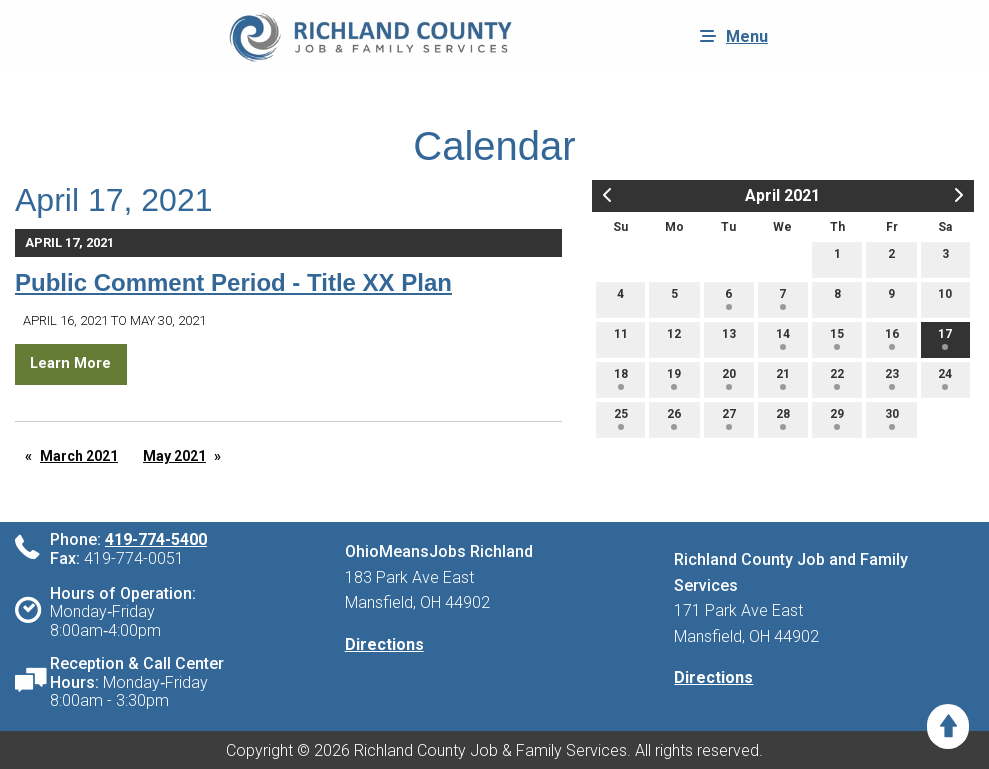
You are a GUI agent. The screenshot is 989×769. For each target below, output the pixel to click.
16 (892, 338)
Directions (384, 644)
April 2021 (782, 195)
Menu (729, 36)
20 (729, 378)
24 (945, 378)
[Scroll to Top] (948, 726)
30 (892, 418)
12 (674, 338)
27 (729, 418)
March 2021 (79, 456)
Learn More (70, 363)
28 (783, 418)
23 (892, 378)
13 (729, 338)
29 (837, 418)
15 (837, 338)
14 (783, 338)
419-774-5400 (156, 539)
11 (621, 338)
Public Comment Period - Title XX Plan (233, 282)
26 (674, 418)
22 (837, 378)
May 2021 (174, 456)
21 (783, 378)
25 (621, 418)
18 (621, 378)
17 (945, 338)
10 (945, 298)
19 (674, 378)
